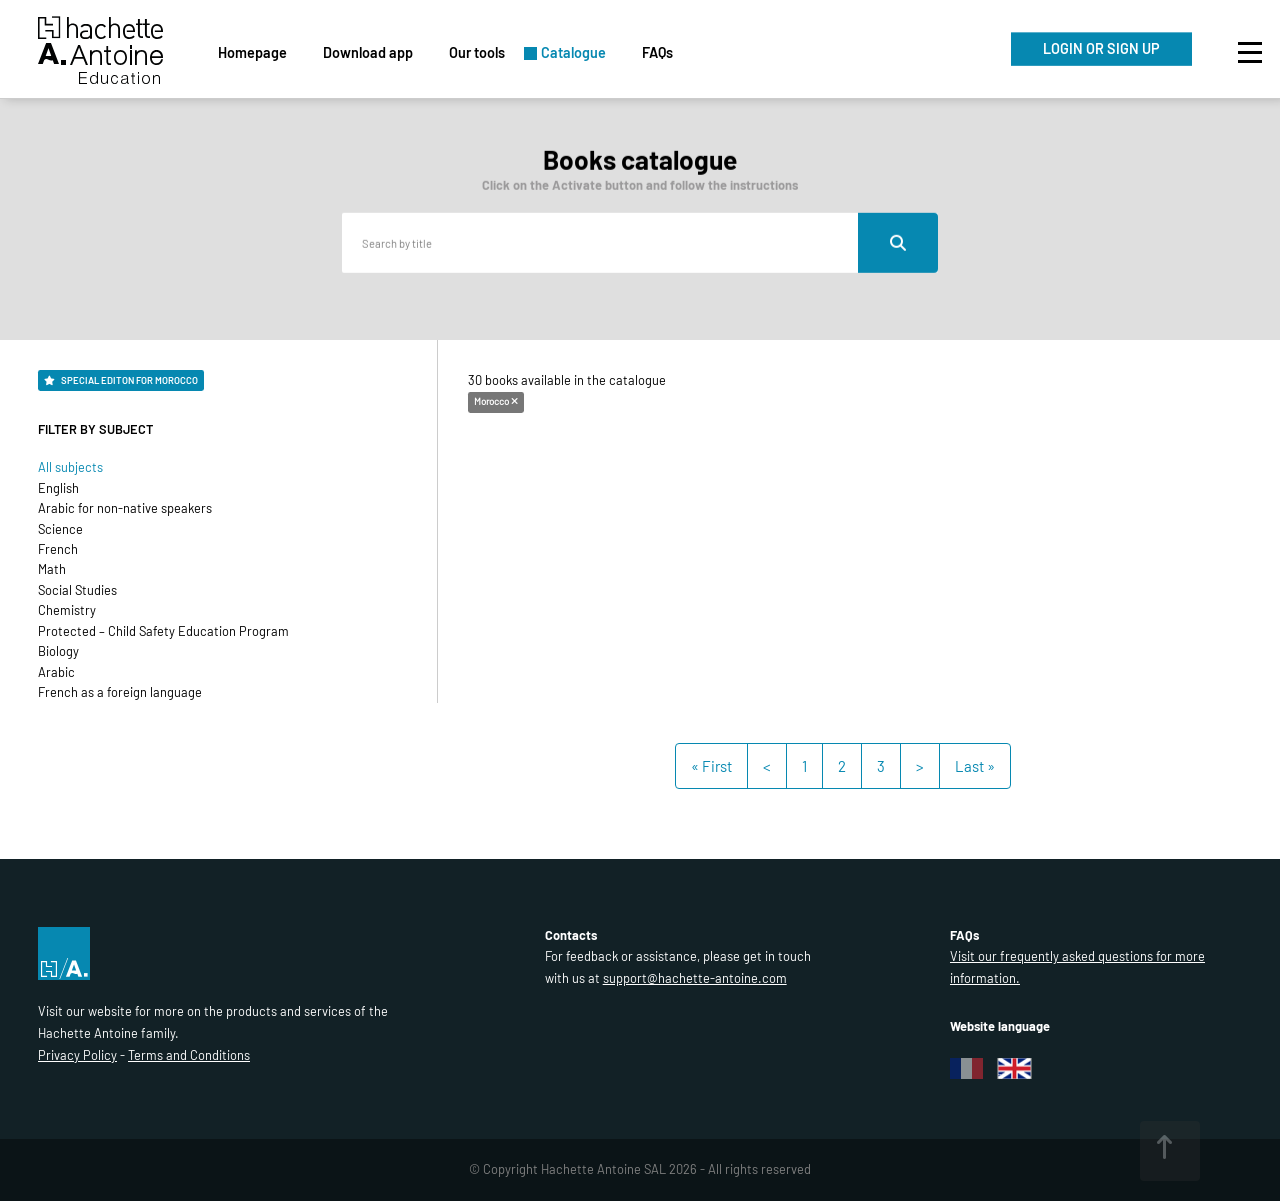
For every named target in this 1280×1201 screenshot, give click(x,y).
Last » (975, 766)
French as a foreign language (120, 692)
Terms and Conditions (189, 1055)
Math (52, 569)
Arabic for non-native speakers (125, 508)
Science (60, 529)
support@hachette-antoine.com (695, 978)
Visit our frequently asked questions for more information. (1077, 967)
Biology (58, 651)
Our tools (477, 52)
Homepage (252, 52)
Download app (368, 52)
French (58, 549)
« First (711, 766)
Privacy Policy (77, 1055)
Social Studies (77, 590)
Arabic (56, 672)
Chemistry (67, 610)
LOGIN (1101, 48)
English (58, 488)
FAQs (657, 52)
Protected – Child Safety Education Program (163, 631)
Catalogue (573, 52)
